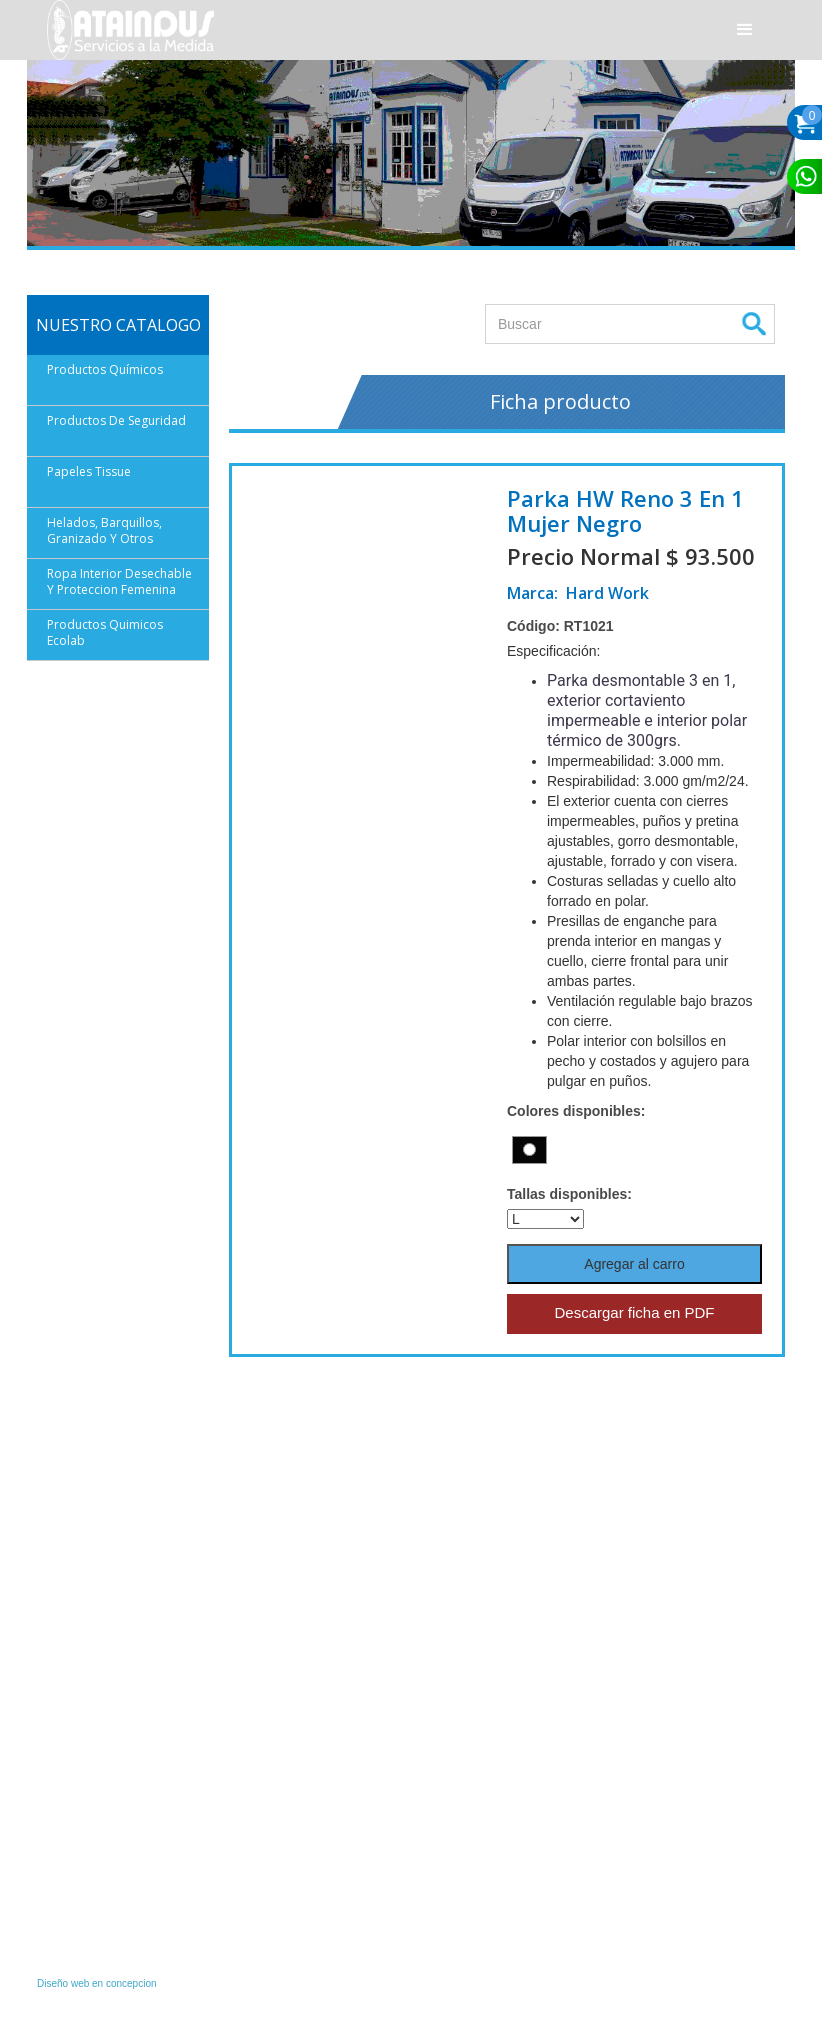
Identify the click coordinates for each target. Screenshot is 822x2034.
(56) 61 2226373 (104, 1808)
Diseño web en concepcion (97, 1983)
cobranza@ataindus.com (126, 1942)
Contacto (445, 1672)
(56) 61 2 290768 (302, 1637)
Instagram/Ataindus (111, 1612)
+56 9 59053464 (103, 1710)
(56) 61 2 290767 (302, 1797)
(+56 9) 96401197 (304, 1852)
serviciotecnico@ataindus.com (331, 1907)
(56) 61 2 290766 (302, 1692)
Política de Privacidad (478, 1652)
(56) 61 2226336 (104, 1834)
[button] (745, 30)
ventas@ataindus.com (119, 1756)
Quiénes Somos (463, 1632)
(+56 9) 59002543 (304, 1932)
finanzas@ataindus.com (124, 1916)
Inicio (435, 1612)
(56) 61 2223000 (104, 1782)
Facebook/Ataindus (111, 1638)
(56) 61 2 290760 (302, 1772)
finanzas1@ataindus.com (127, 1890)
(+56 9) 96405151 (304, 1747)
